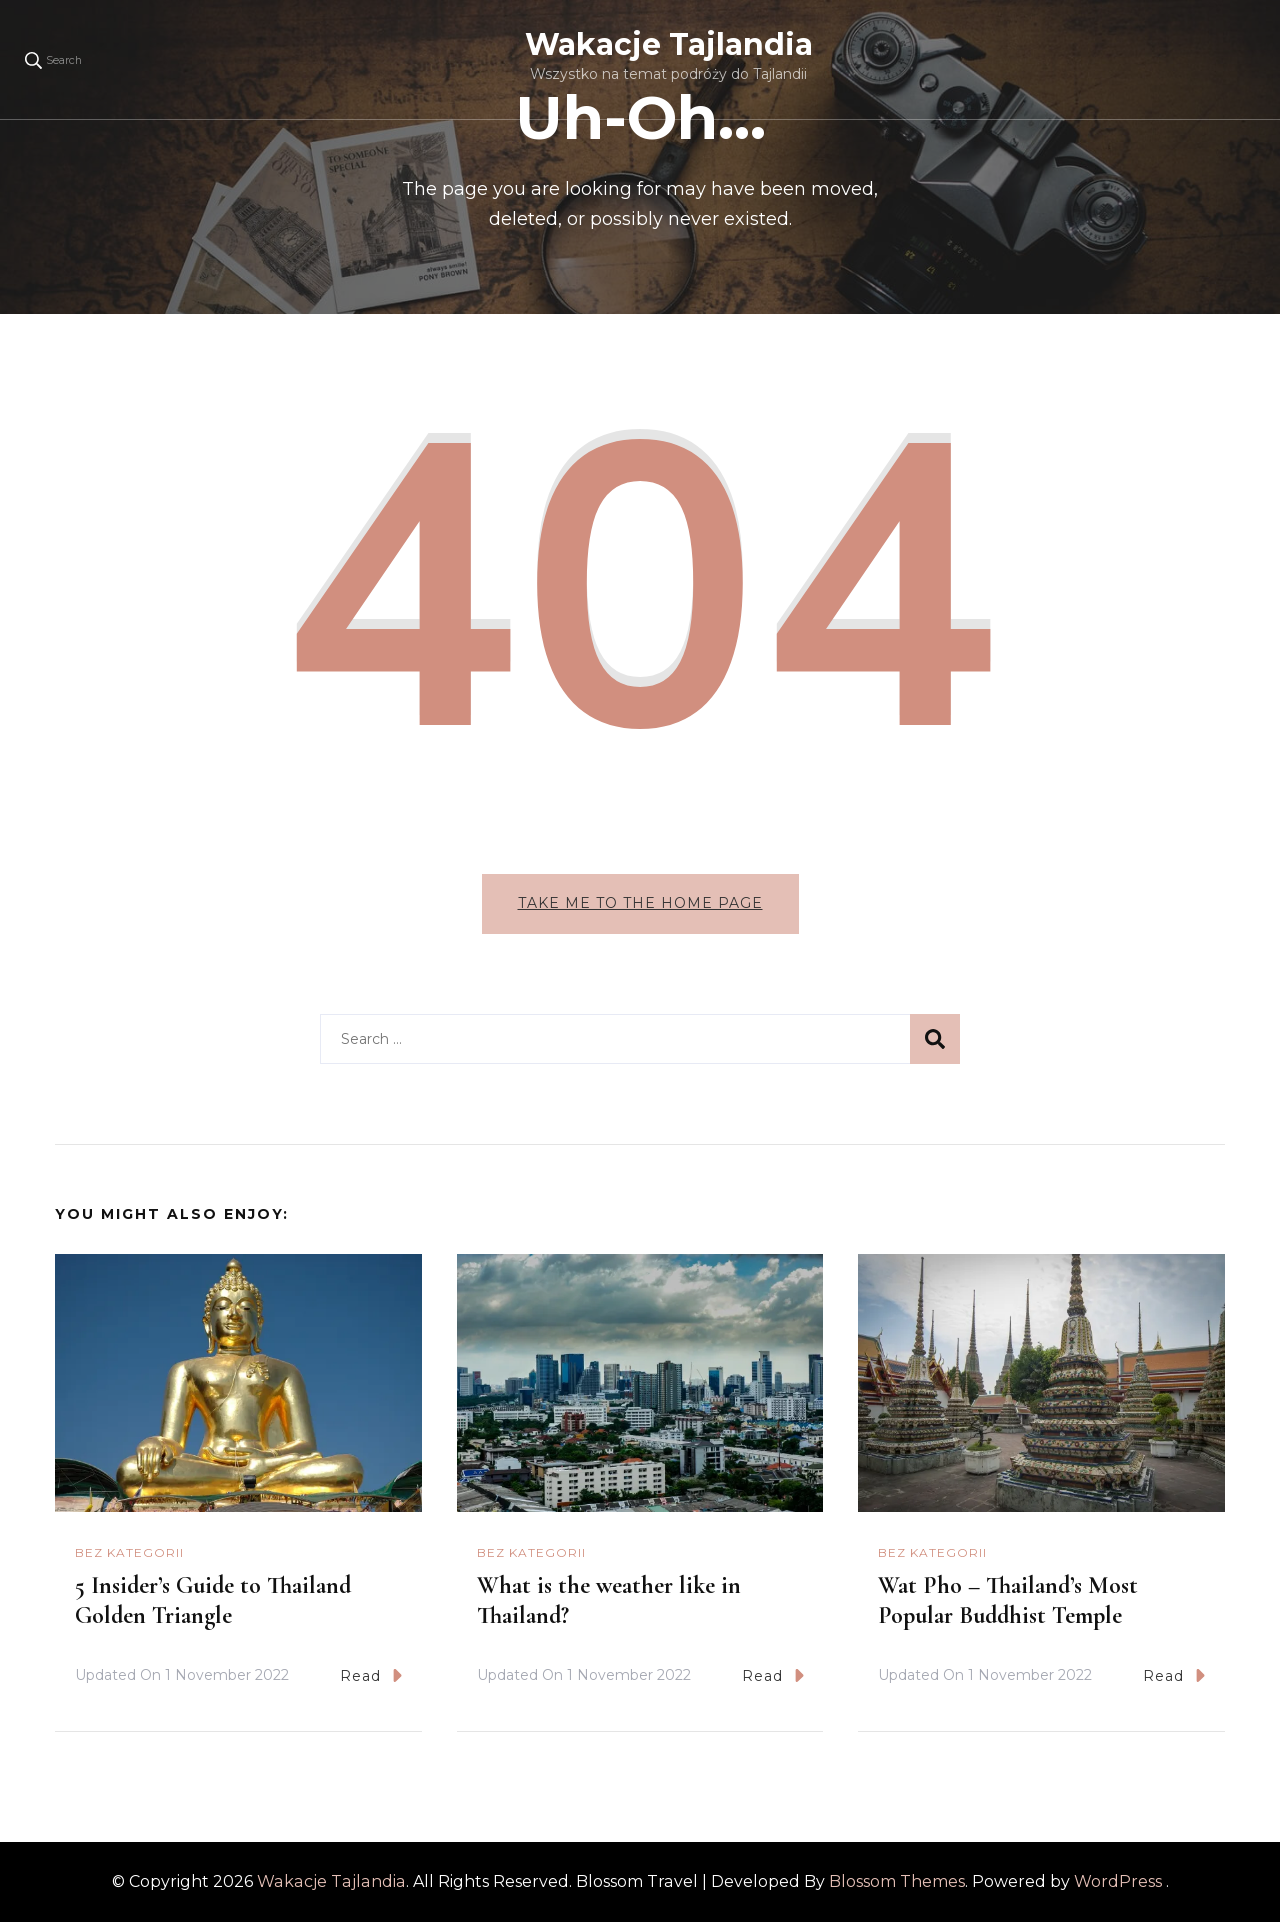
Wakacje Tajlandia (669, 44)
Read (371, 1675)
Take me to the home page (640, 903)
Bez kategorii (129, 1552)
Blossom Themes (897, 1881)
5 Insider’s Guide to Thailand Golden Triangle (213, 1600)
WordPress (1118, 1881)
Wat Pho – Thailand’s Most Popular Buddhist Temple (1008, 1600)
